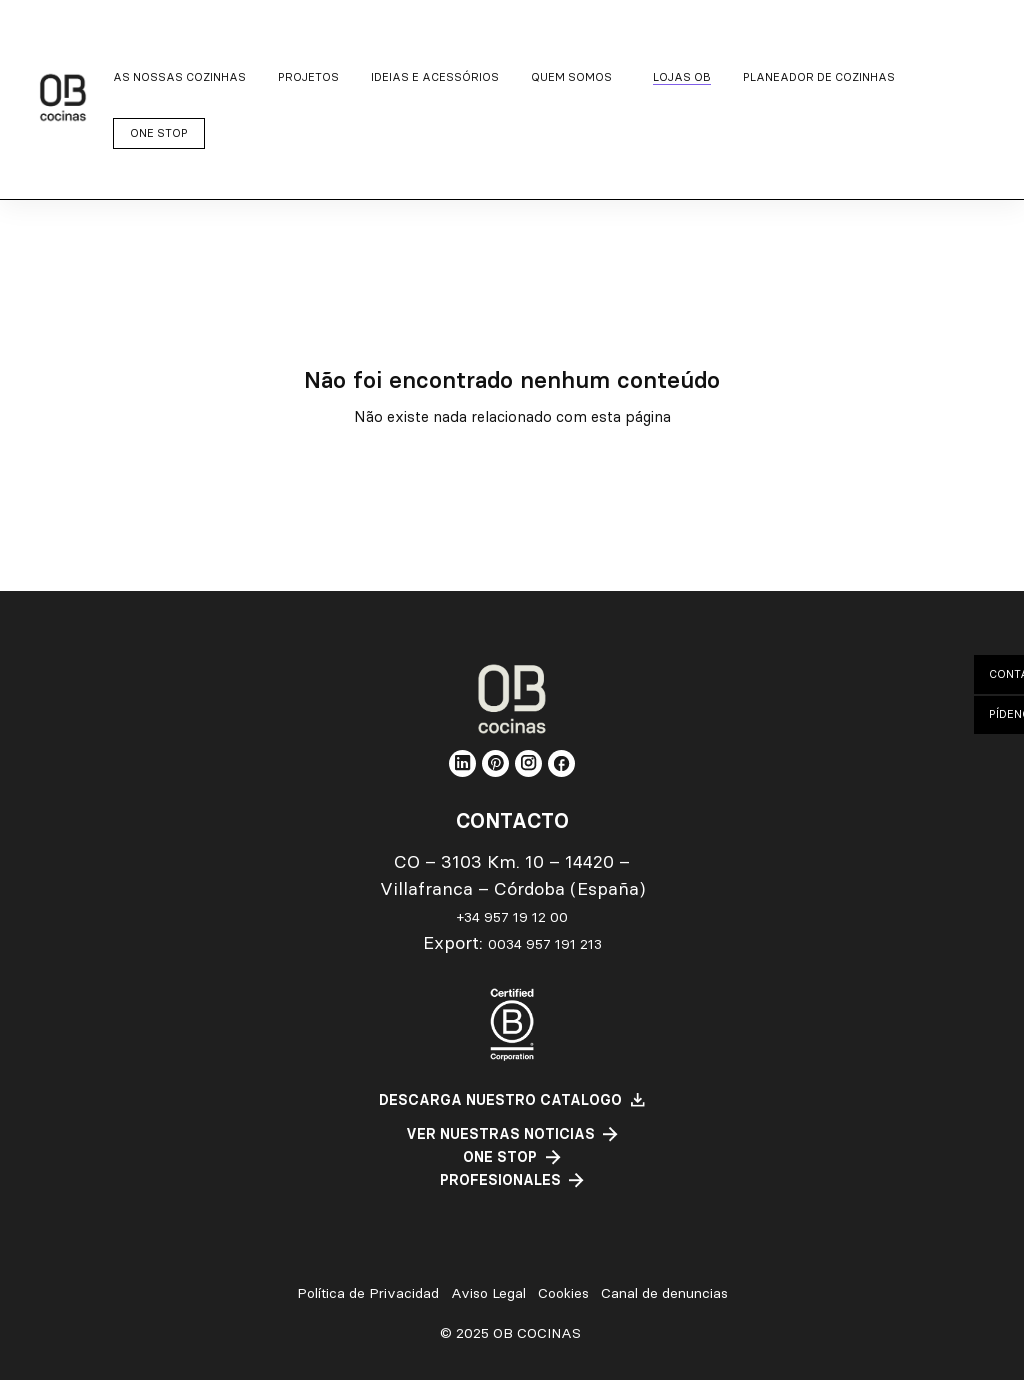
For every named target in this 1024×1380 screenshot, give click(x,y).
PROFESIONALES (500, 1180)
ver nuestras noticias (500, 1134)
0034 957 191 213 (545, 944)
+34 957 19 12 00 (512, 917)
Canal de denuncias (664, 1293)
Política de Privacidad (368, 1293)
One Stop (500, 1157)
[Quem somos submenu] (576, 77)
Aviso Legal (488, 1293)
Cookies (563, 1293)
